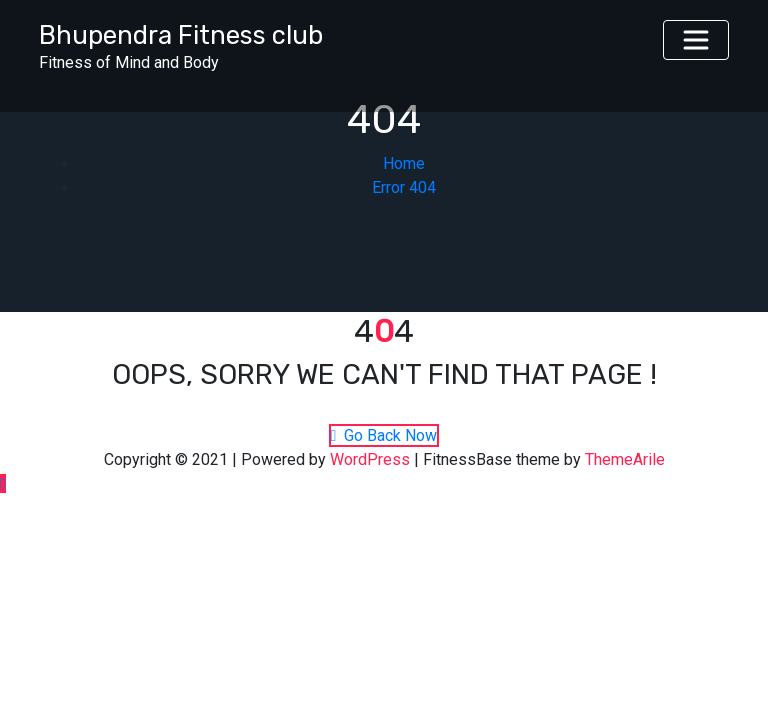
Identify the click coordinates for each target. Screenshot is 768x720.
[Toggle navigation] (696, 40)
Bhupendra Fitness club (181, 35)
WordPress (370, 459)
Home (404, 163)
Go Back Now (384, 435)
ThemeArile (625, 459)
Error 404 (404, 187)
